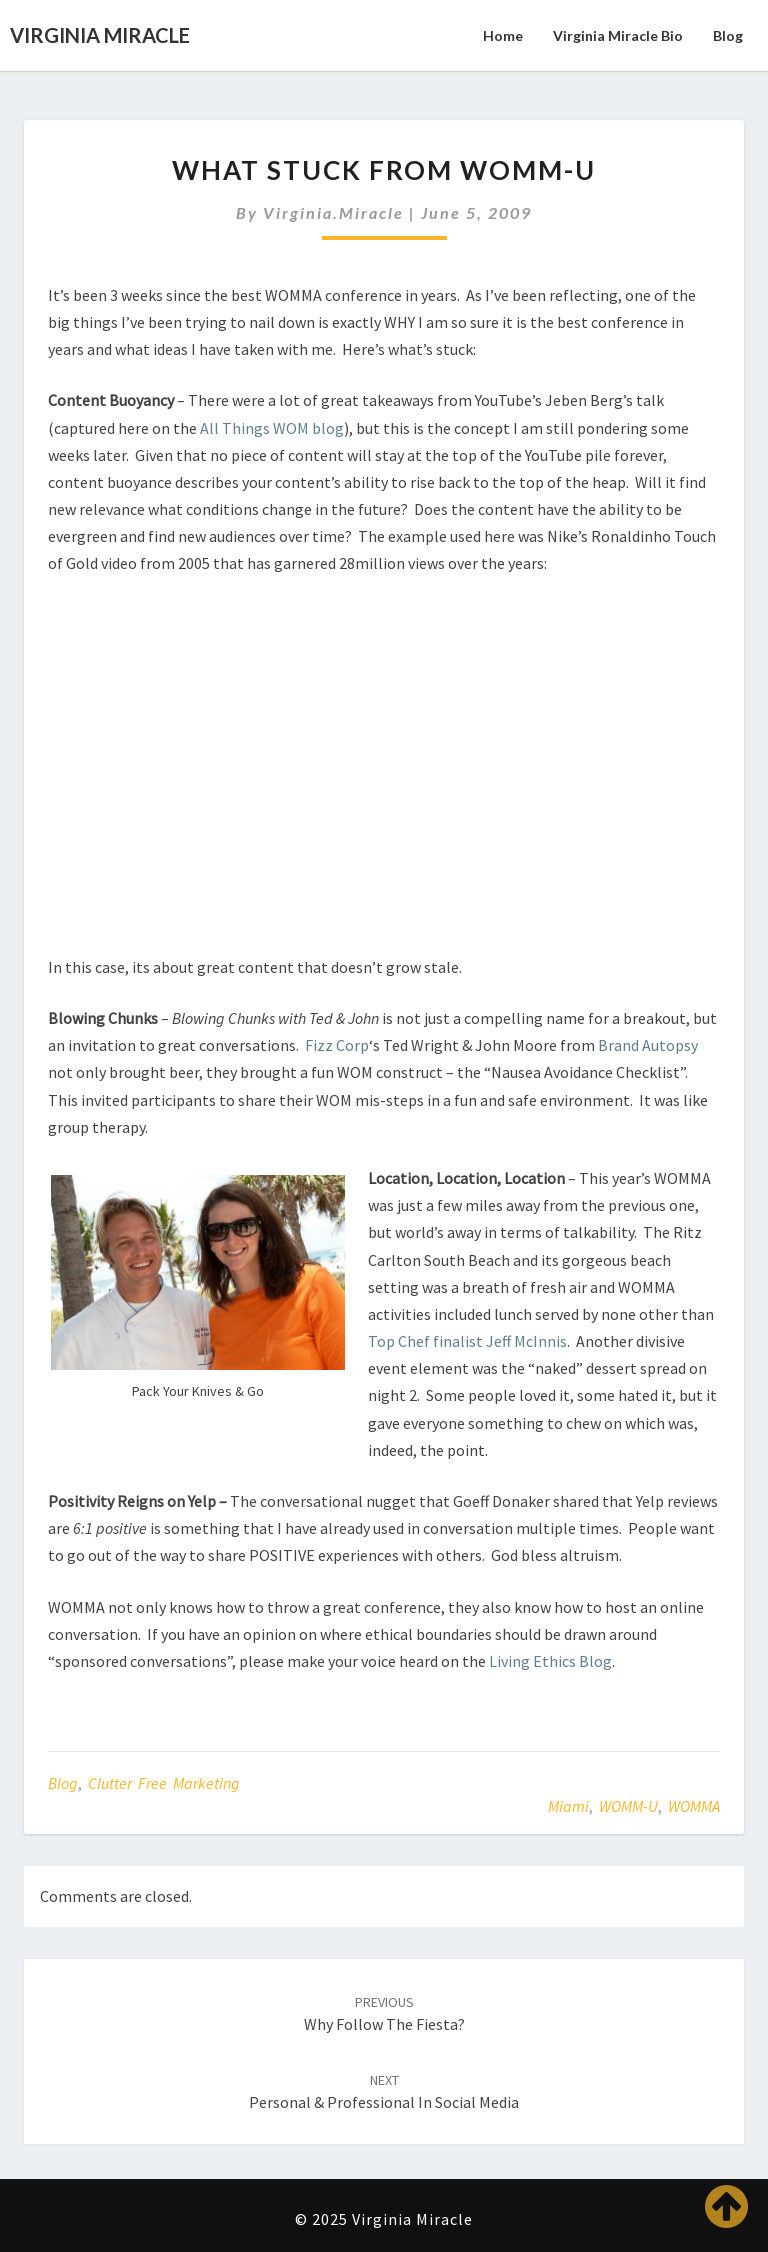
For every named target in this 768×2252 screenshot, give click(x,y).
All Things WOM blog (272, 428)
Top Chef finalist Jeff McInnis (467, 1341)
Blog (728, 35)
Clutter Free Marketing (164, 1783)
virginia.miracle (333, 212)
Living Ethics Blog (550, 1661)
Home (503, 35)
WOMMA (694, 1806)
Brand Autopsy (648, 1045)
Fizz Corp (337, 1045)
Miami (568, 1806)
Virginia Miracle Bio (618, 35)
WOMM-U (628, 1806)
